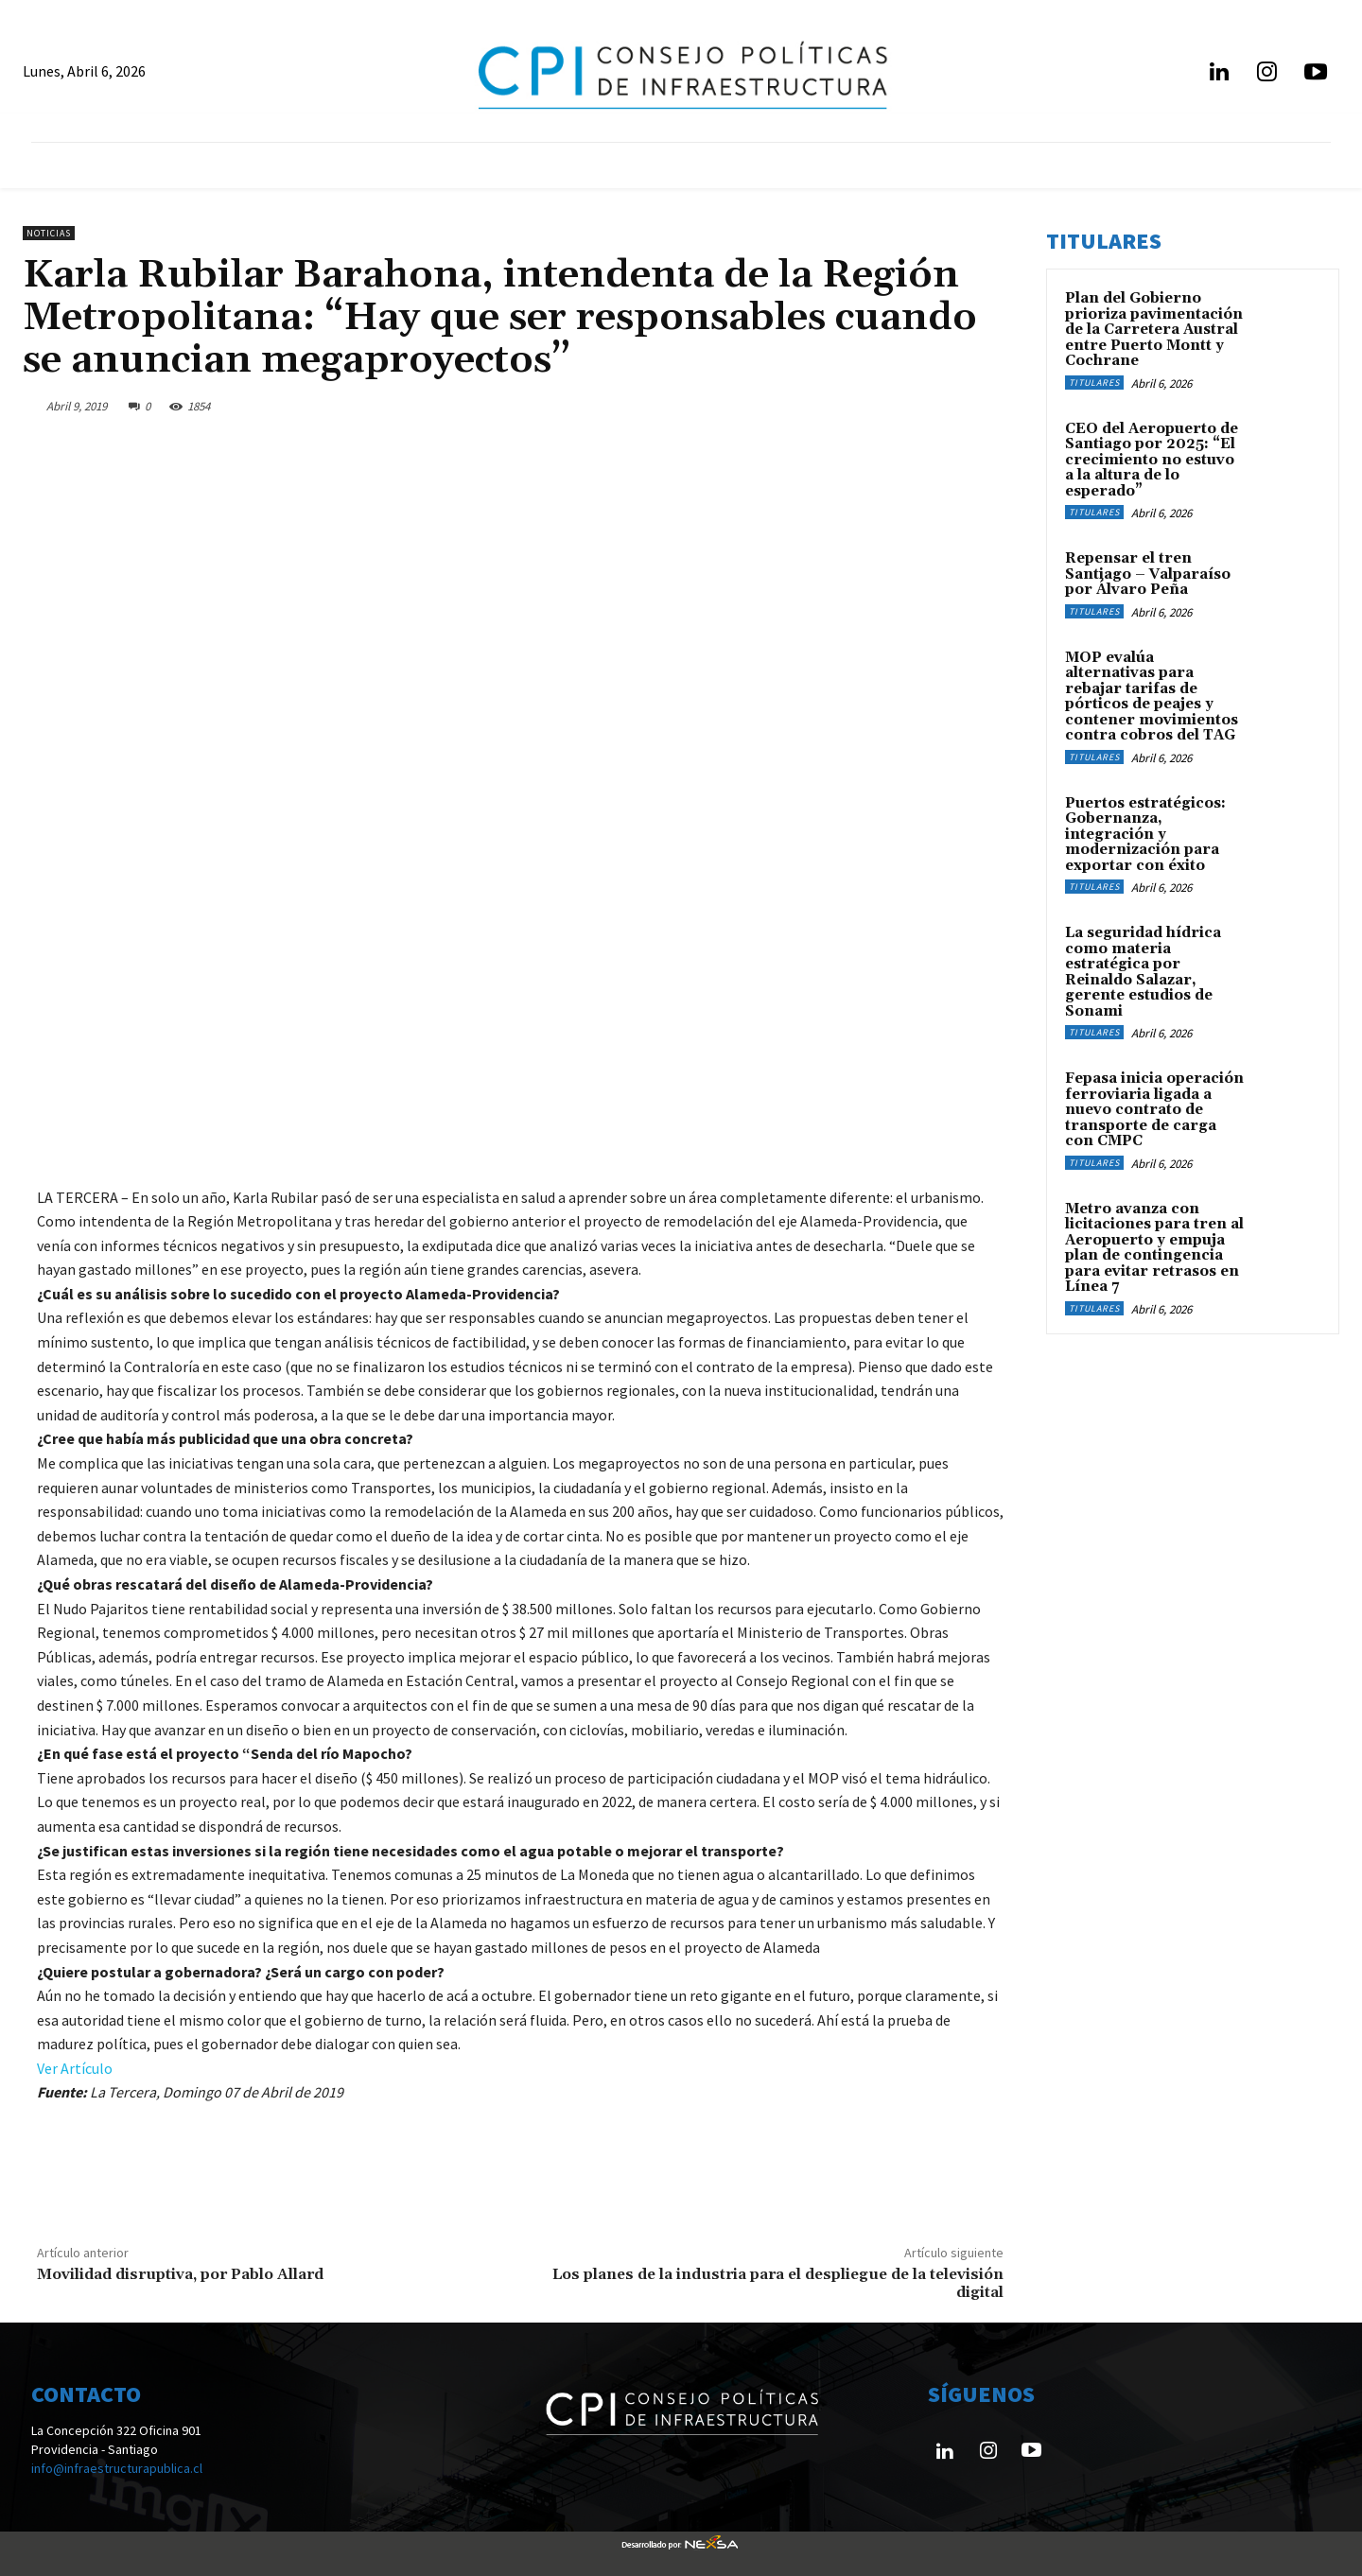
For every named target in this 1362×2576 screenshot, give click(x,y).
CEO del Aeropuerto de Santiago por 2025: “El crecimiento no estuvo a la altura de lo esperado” (1151, 460)
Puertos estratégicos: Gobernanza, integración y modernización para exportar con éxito (1145, 834)
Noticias (49, 233)
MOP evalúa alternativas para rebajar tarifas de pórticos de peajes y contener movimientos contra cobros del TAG (1151, 697)
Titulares (1094, 382)
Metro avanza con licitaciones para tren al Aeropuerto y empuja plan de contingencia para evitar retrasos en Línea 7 (1154, 1248)
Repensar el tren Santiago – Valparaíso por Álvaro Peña (1148, 574)
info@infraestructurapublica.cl (116, 2468)
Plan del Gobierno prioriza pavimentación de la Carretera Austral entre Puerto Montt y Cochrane (1154, 329)
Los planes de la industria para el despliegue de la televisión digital (778, 2283)
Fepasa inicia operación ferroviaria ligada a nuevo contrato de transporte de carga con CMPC (1154, 1110)
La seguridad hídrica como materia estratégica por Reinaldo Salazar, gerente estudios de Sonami (1143, 972)
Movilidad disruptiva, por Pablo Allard (180, 2274)
